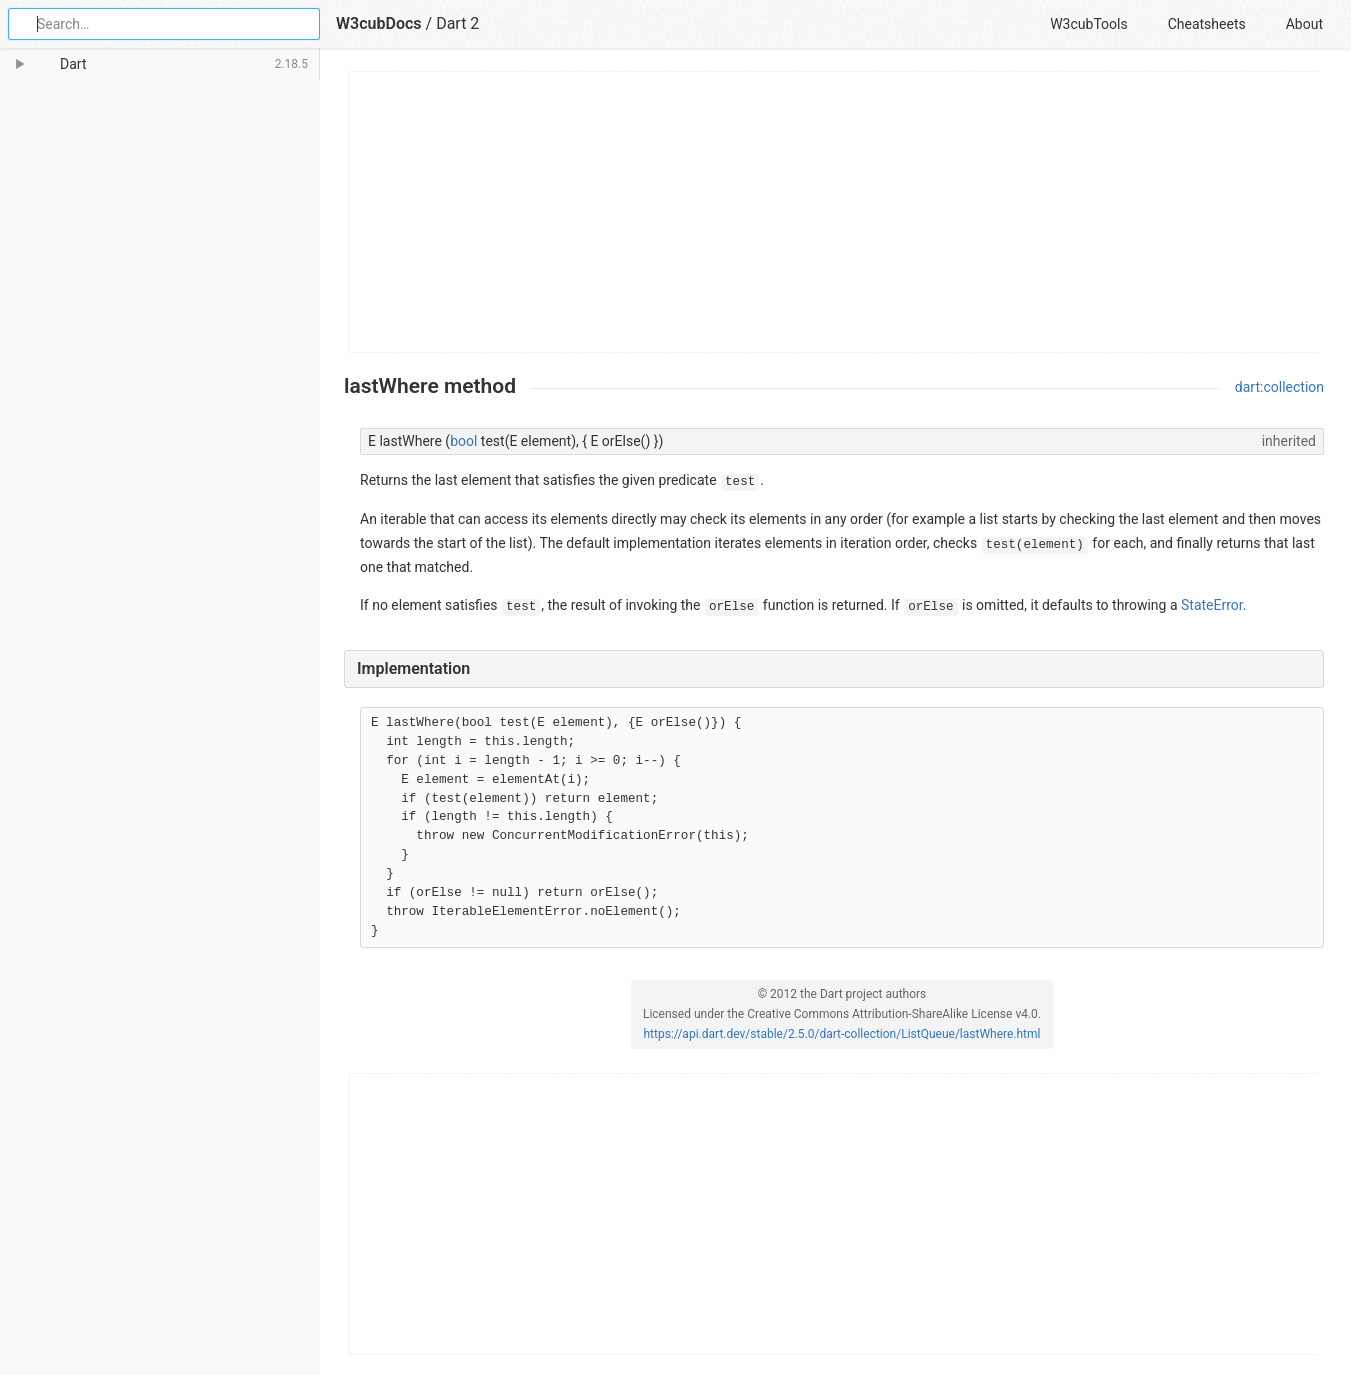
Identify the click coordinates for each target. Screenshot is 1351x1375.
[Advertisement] (835, 212)
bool (463, 441)
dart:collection (1279, 387)
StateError (1212, 605)
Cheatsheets (1207, 24)
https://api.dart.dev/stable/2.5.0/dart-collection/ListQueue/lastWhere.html (841, 1034)
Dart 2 (457, 23)
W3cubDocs (379, 23)
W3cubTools (1088, 24)
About (1304, 24)
